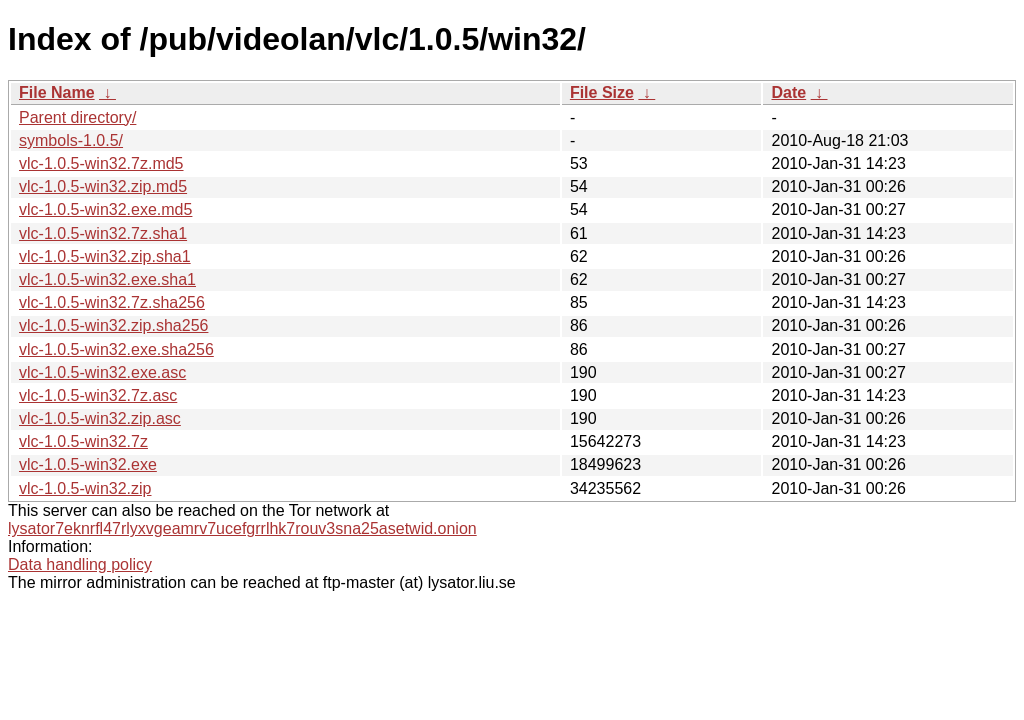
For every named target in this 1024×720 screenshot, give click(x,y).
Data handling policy (80, 564)
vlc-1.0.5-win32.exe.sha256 (116, 349)
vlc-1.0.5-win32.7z (83, 441)
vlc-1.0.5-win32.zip (85, 488)
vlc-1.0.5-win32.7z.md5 (101, 163)
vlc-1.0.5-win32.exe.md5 (105, 209)
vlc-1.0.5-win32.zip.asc (100, 418)
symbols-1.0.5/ (71, 140)
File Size (602, 92)
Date (788, 92)
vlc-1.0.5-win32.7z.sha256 (112, 302)
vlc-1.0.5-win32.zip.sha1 (105, 256)
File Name (57, 92)
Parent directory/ (77, 117)
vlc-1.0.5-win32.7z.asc (98, 395)
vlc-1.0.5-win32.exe (88, 464)
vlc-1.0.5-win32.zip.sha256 (113, 325)
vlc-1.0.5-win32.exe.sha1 (107, 279)
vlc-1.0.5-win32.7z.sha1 (103, 233)
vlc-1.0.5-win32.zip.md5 (103, 186)
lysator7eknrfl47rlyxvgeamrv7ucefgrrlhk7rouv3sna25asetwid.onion (242, 528)
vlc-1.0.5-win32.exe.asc (102, 372)
